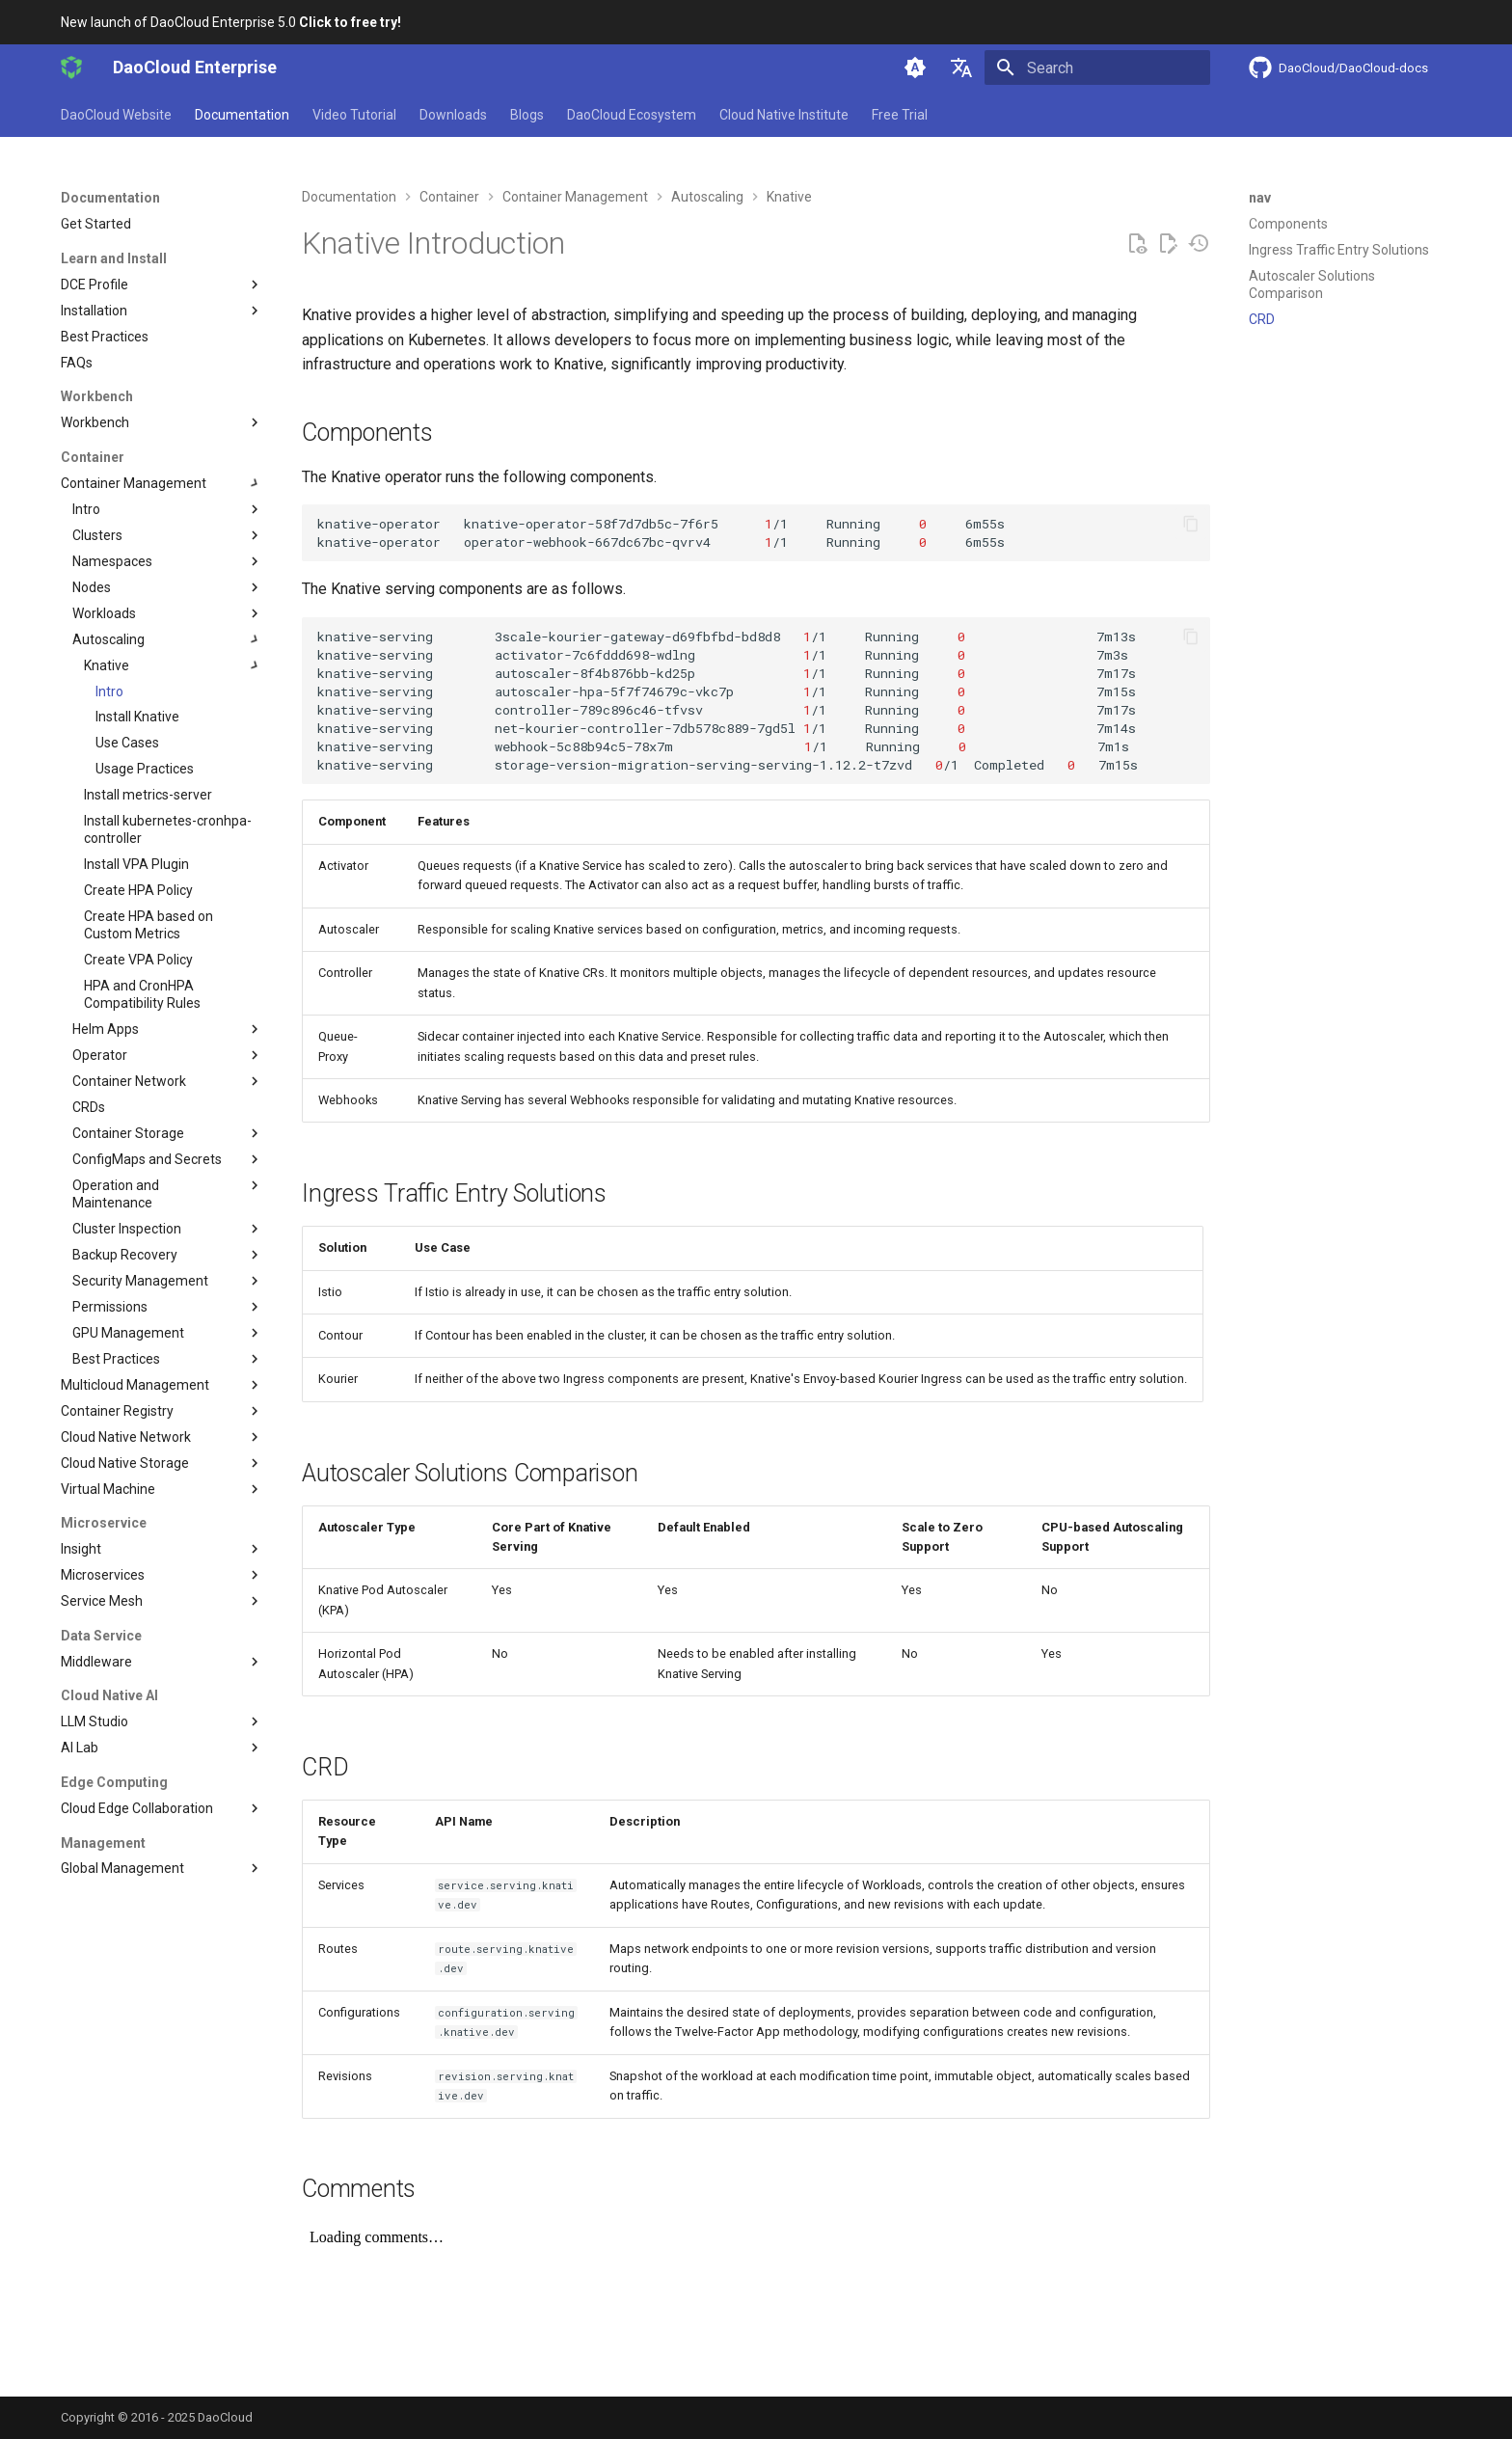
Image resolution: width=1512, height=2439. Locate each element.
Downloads (453, 114)
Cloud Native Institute (784, 114)
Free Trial (900, 114)
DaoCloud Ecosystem (631, 114)
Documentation (242, 114)
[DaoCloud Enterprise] (71, 67)
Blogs (527, 114)
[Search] (1097, 67)
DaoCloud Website (116, 114)
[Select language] (961, 67)
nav (1260, 197)
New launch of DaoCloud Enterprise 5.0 (231, 22)
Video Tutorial (354, 114)
